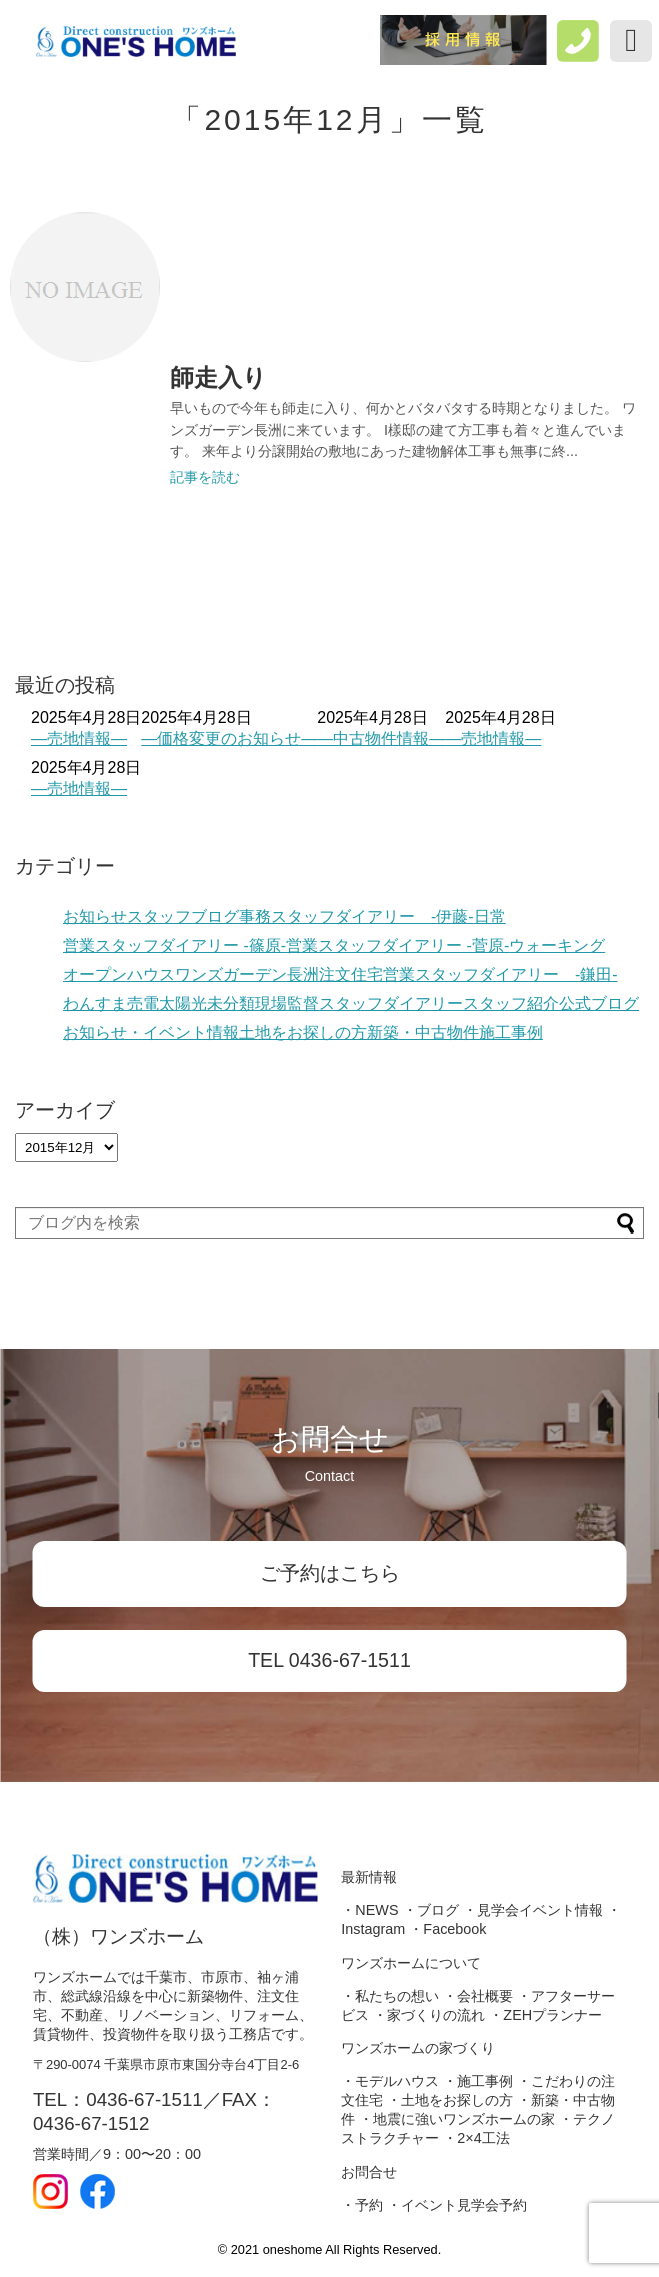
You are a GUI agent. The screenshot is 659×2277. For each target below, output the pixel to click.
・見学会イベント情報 (533, 1910)
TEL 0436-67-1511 (329, 1660)
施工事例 (511, 1032)
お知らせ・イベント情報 (151, 1032)
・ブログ (431, 1910)
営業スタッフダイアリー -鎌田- (500, 974)
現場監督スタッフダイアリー (359, 1003)
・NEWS (369, 1910)
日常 (490, 916)
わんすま (95, 1003)
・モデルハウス (390, 2081)
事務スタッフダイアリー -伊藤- (356, 916)
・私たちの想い (390, 1996)
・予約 (362, 2205)
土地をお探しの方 (303, 1032)
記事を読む (205, 477)
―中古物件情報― (381, 738)
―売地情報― (79, 738)
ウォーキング (557, 945)
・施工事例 (478, 2081)
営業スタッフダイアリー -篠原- (174, 945)
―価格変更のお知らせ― (229, 738)
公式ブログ (599, 1003)
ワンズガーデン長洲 (247, 974)
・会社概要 (478, 1996)
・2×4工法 (476, 2138)
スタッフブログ (183, 916)
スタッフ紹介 (511, 1003)
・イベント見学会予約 (457, 2205)
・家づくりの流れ (429, 2015)
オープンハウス (119, 974)
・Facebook (447, 1929)
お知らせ (95, 916)
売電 (143, 1003)
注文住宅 (351, 974)
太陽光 (183, 1003)
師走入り (218, 377)
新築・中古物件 (423, 1032)
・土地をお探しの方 (450, 2100)
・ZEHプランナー (545, 2015)
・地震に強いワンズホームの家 (457, 2119)
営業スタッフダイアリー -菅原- (397, 945)
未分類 (231, 1003)
